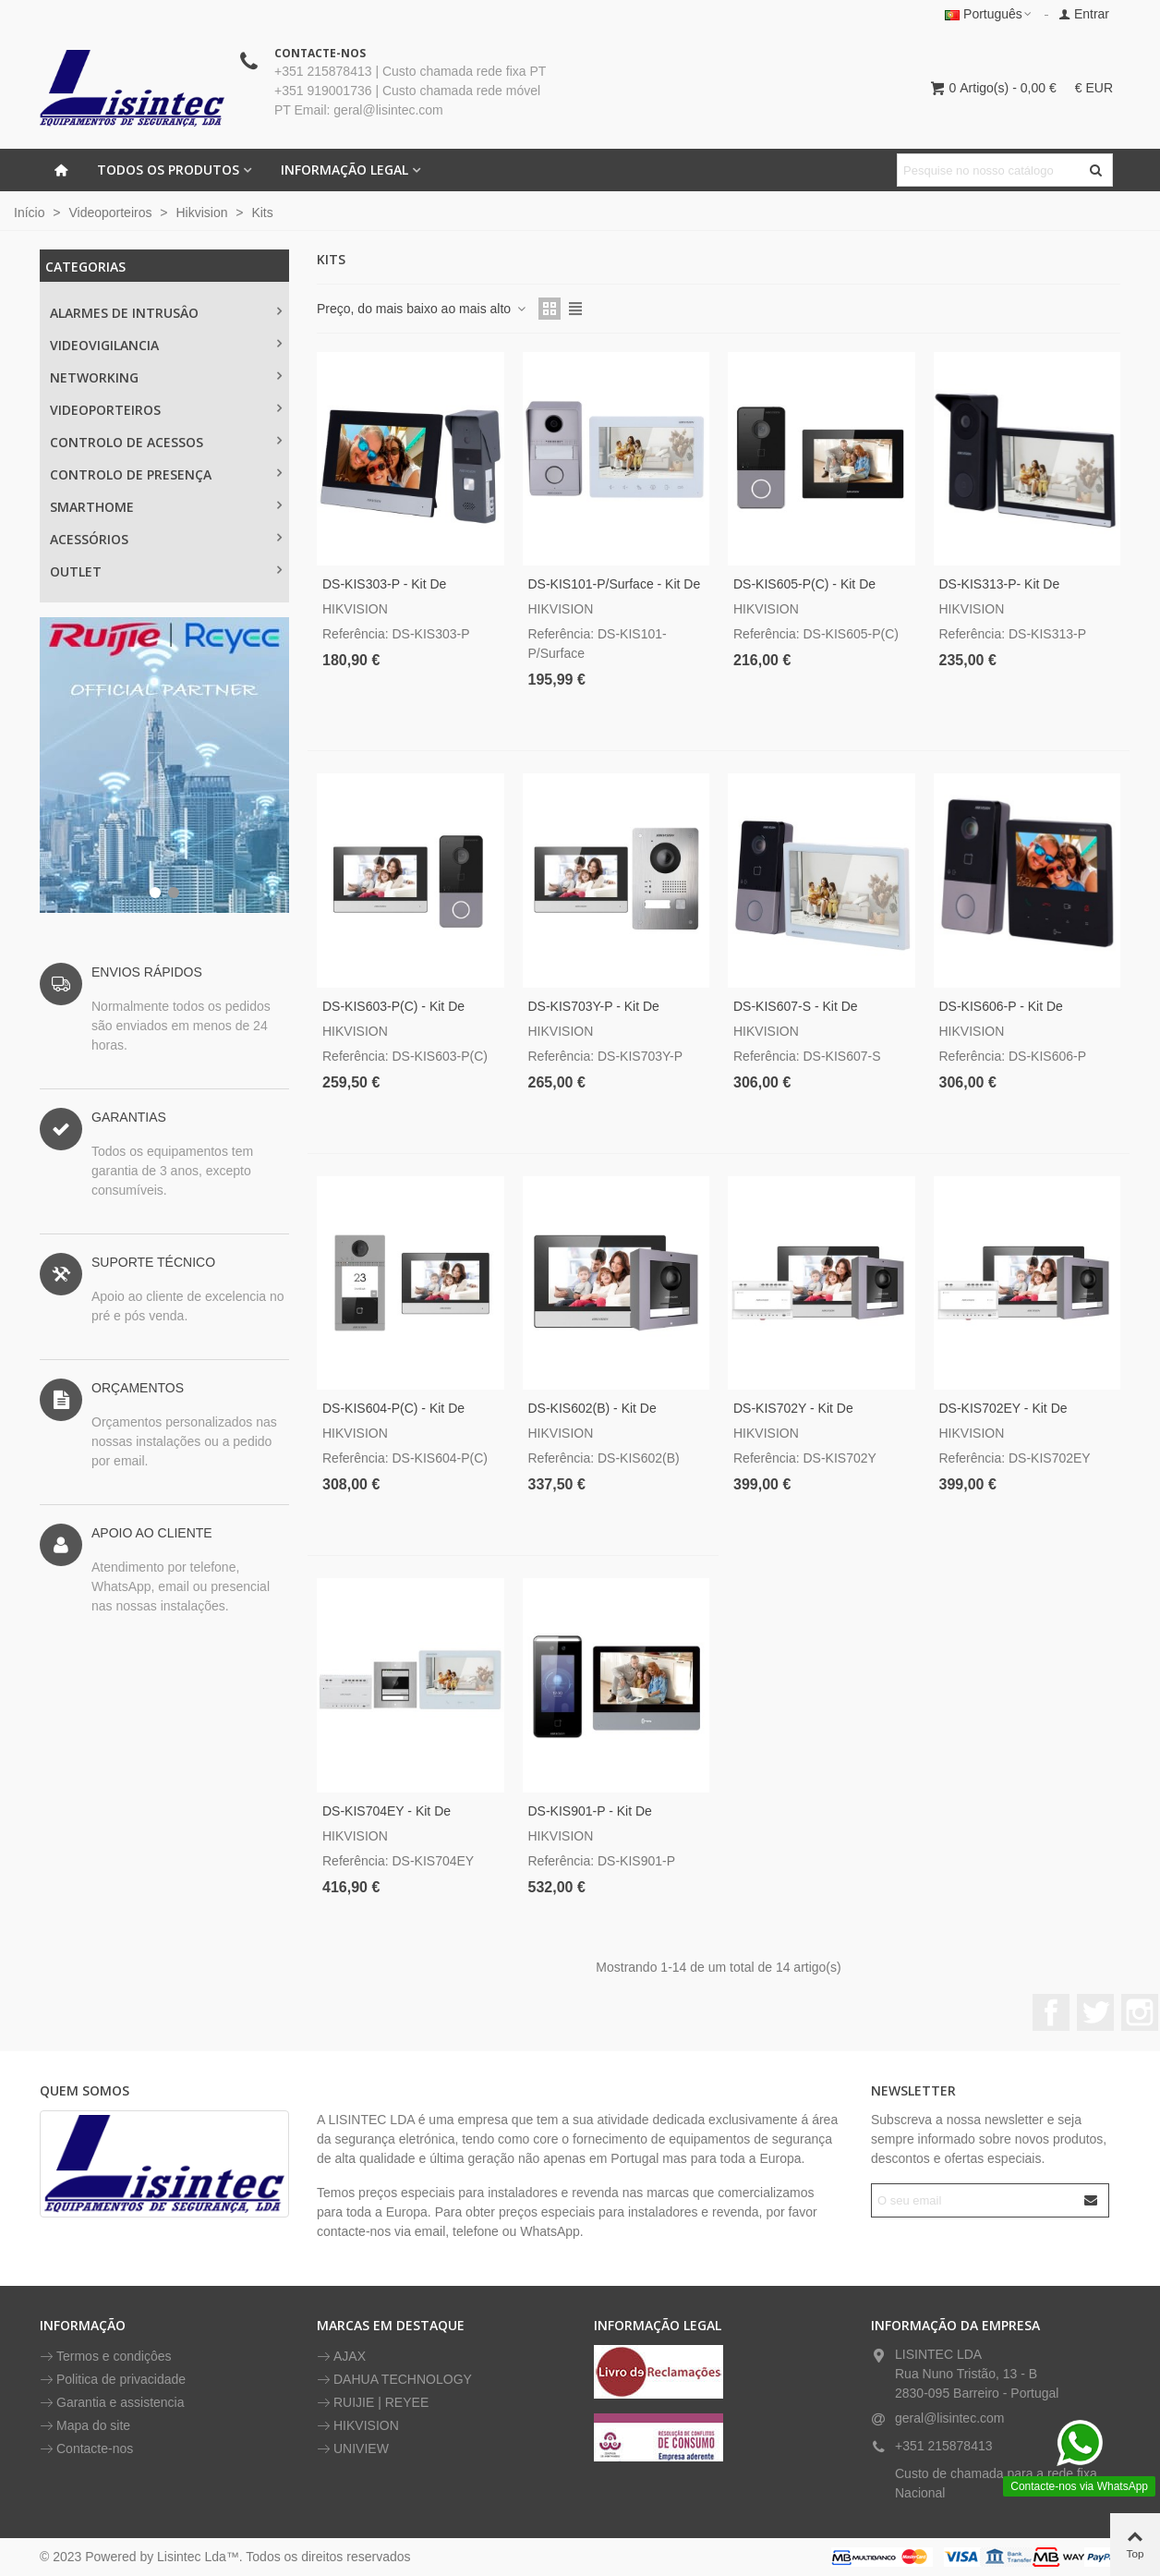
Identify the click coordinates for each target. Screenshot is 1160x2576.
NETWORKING (94, 377)
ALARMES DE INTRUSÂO (124, 313)
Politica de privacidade (113, 2379)
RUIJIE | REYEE (373, 2402)
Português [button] (989, 13)
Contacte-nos (86, 2449)
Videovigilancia (104, 345)
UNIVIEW (353, 2449)
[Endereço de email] (974, 2200)
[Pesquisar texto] (989, 170)
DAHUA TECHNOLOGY (394, 2379)
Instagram (1139, 2012)
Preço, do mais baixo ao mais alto (422, 308)
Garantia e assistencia (112, 2402)
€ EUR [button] (1094, 87)
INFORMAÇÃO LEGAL (344, 169)
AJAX (341, 2356)
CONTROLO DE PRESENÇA (130, 474)
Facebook (1051, 2012)
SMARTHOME (92, 507)
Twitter (1095, 2012)
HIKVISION (358, 2426)
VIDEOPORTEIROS (105, 410)
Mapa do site (85, 2426)
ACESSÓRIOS (89, 539)
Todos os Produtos (168, 169)
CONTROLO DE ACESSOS (126, 442)
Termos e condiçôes (106, 2356)
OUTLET (76, 571)
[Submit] (1091, 2200)
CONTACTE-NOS (320, 53)
